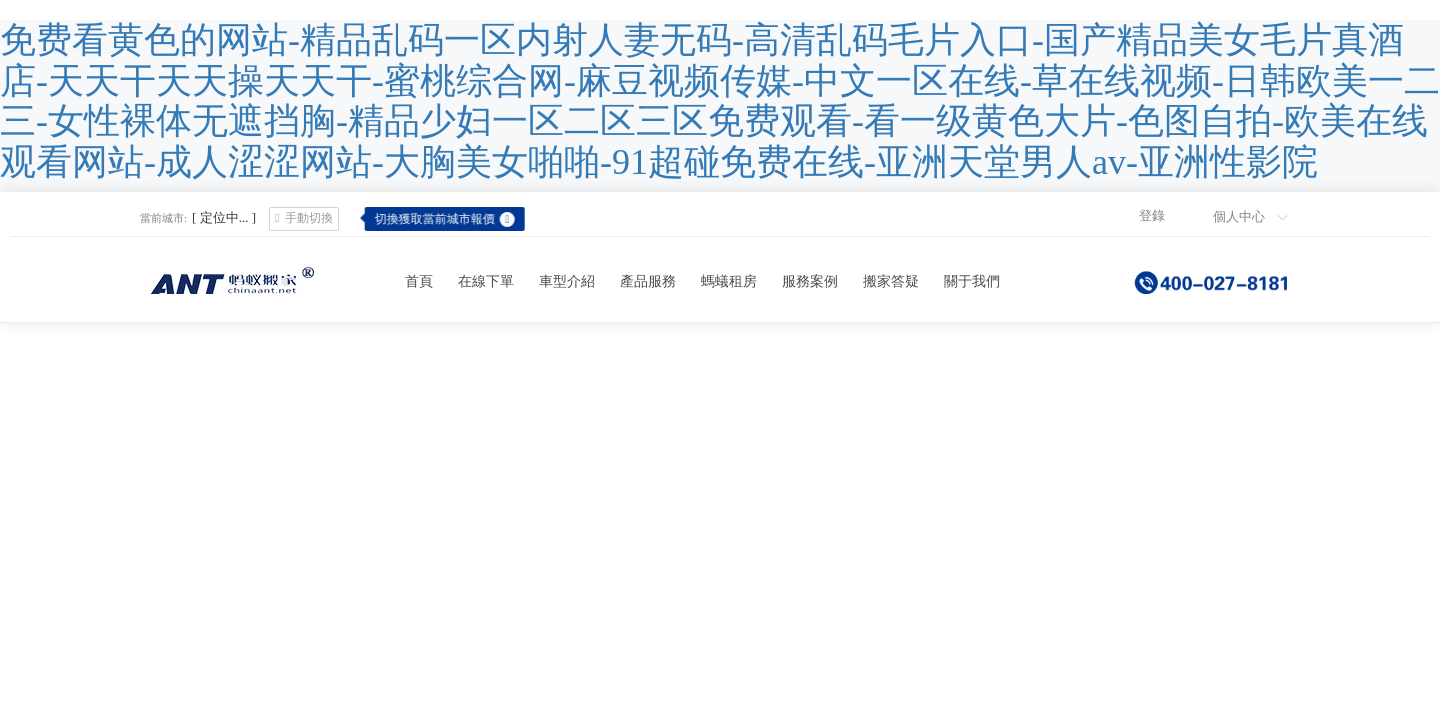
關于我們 (972, 281)
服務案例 (810, 281)
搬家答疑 (891, 281)
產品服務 (648, 281)
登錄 (1152, 215)
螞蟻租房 (729, 281)
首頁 (419, 281)
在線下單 (486, 281)
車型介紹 (567, 281)
